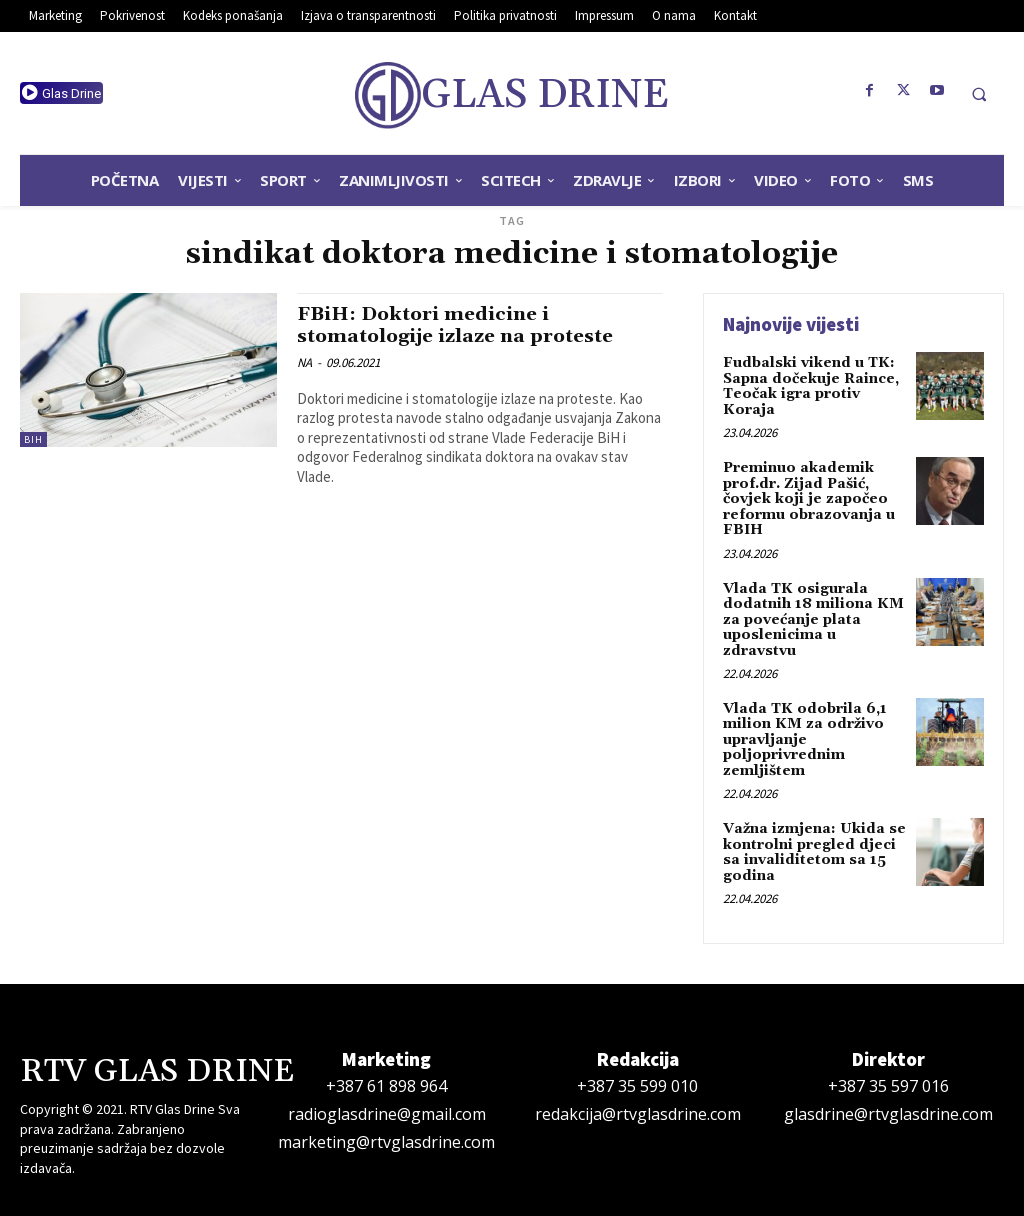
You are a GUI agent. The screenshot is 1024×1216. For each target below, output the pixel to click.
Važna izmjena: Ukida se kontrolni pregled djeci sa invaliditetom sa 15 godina (814, 851)
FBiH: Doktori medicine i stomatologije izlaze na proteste (460, 324)
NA (304, 360)
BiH (33, 439)
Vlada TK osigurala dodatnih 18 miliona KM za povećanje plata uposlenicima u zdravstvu (813, 619)
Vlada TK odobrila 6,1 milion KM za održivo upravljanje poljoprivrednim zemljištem (805, 739)
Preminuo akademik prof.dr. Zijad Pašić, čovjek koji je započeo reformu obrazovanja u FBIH (809, 499)
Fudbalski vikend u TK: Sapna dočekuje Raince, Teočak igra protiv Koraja (811, 386)
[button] (979, 94)
